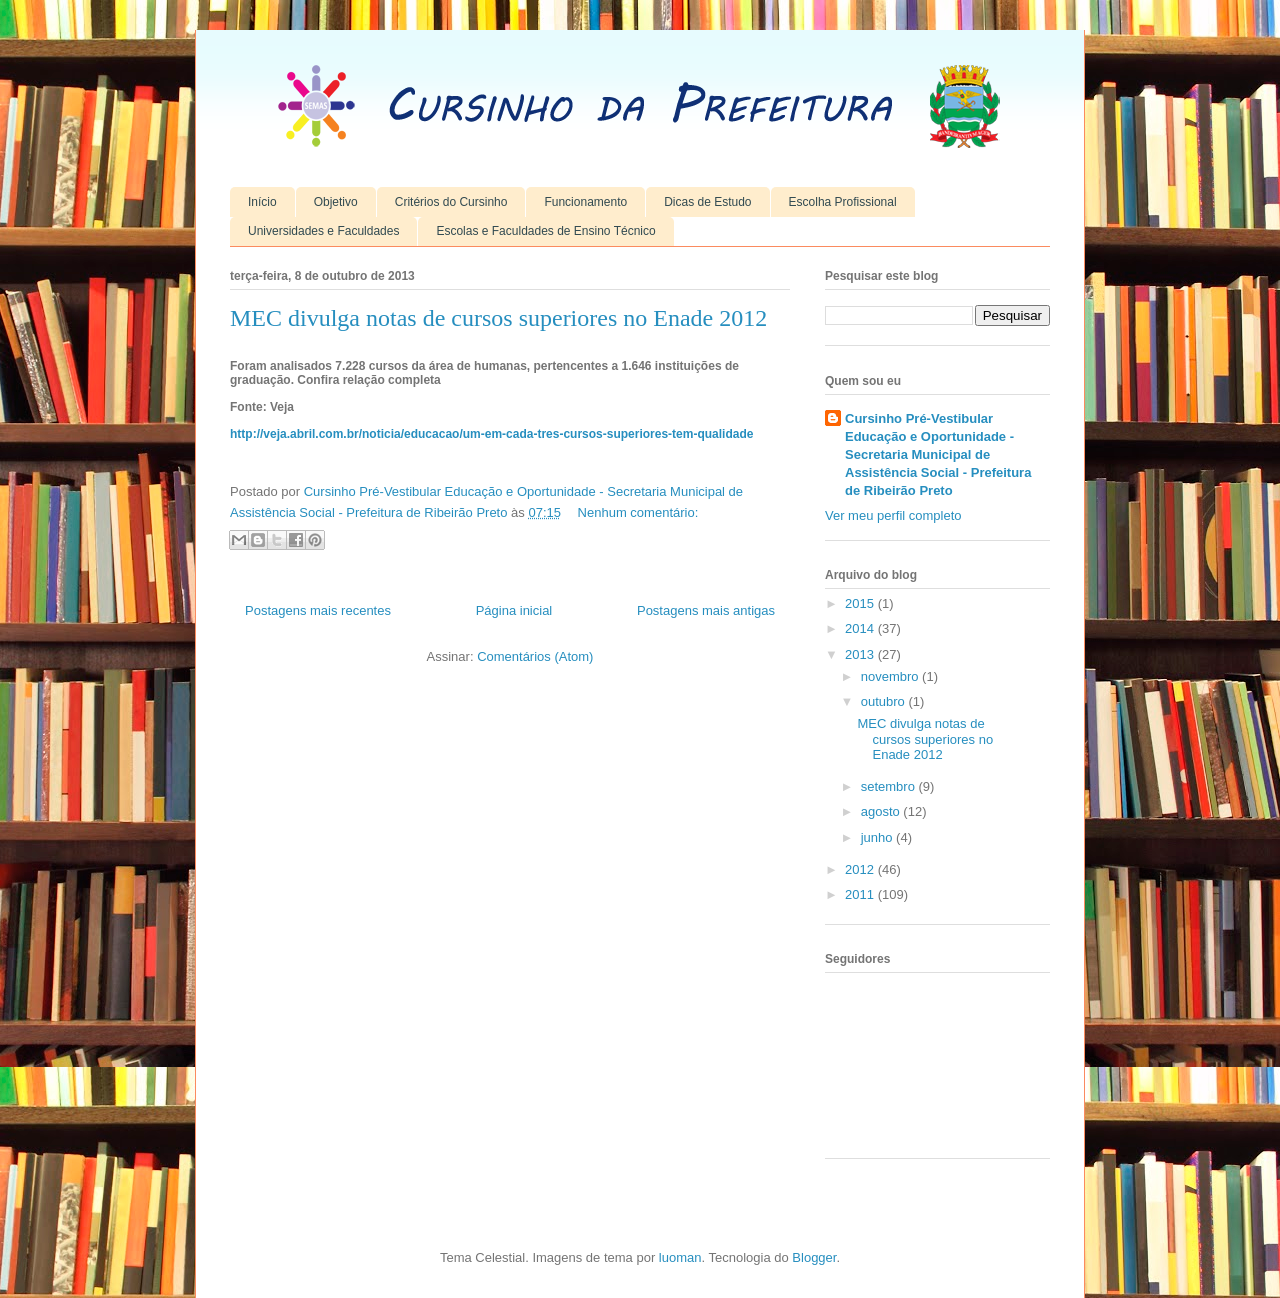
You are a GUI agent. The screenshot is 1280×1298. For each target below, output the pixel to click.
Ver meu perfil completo (893, 515)
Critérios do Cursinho (451, 202)
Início (262, 202)
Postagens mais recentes (318, 610)
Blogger (814, 1257)
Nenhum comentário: (638, 512)
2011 (861, 894)
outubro (885, 701)
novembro (891, 676)
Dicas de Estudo (707, 202)
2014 (861, 628)
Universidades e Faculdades (323, 231)
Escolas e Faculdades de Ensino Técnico (545, 231)
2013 (861, 654)
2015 (861, 603)
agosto (882, 811)
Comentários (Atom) (535, 656)
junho (878, 837)
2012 (861, 869)
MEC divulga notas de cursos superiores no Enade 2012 (498, 318)
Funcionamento (585, 202)
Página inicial (514, 610)
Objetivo (336, 202)
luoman (680, 1257)
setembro (890, 786)
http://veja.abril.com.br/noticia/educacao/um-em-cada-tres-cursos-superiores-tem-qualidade (491, 434)
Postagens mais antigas (706, 610)
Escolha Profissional (843, 202)
